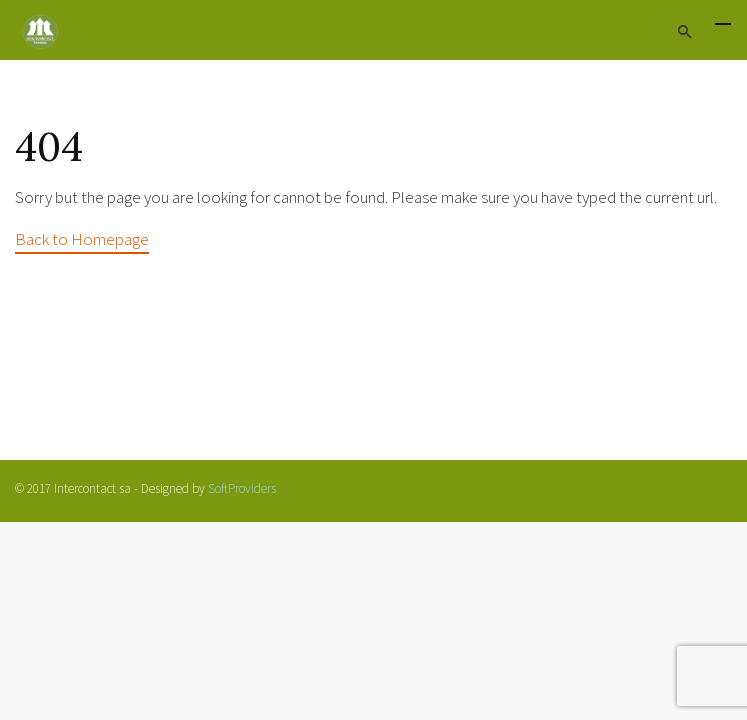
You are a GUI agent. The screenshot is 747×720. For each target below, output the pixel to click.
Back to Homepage (82, 239)
